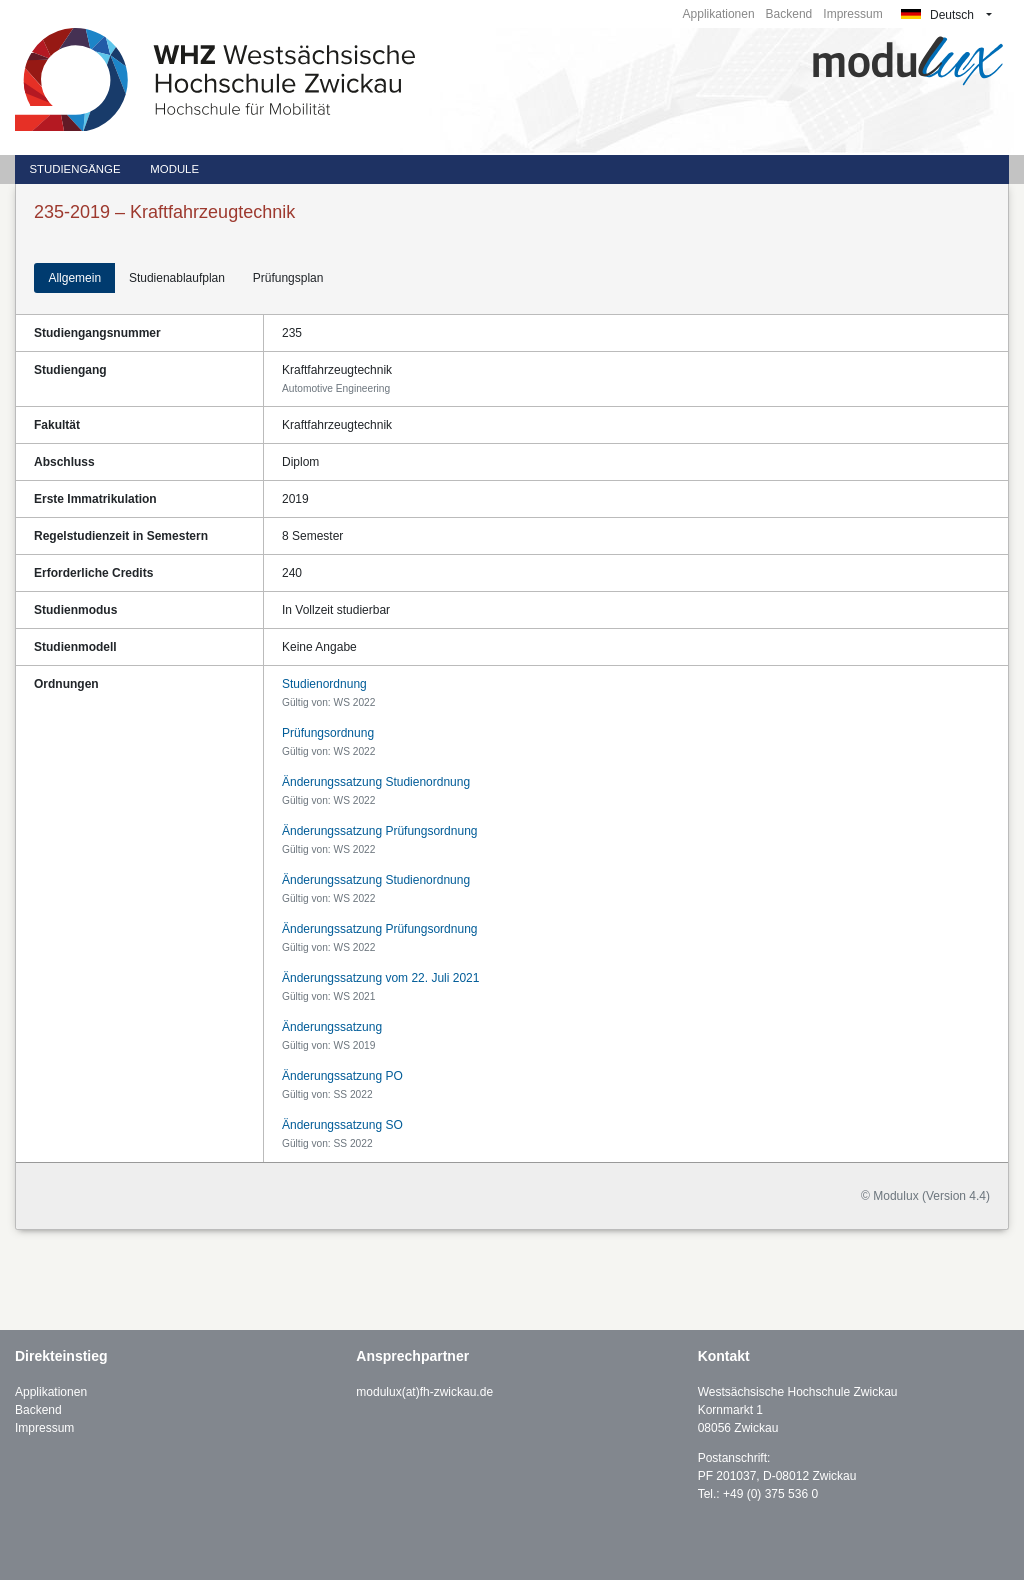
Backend (789, 14)
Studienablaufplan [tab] (177, 278)
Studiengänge (74, 169)
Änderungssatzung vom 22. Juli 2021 (380, 978)
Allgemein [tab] (74, 278)
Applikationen (719, 14)
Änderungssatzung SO (342, 1125)
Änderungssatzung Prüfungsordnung (379, 831)
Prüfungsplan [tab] (288, 278)
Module (174, 169)
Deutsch (937, 15)
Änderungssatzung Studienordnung (376, 782)
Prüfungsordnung (328, 733)
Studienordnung (324, 684)
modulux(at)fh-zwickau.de (424, 1392)
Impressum (852, 14)
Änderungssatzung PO (342, 1076)
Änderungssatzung (332, 1027)
